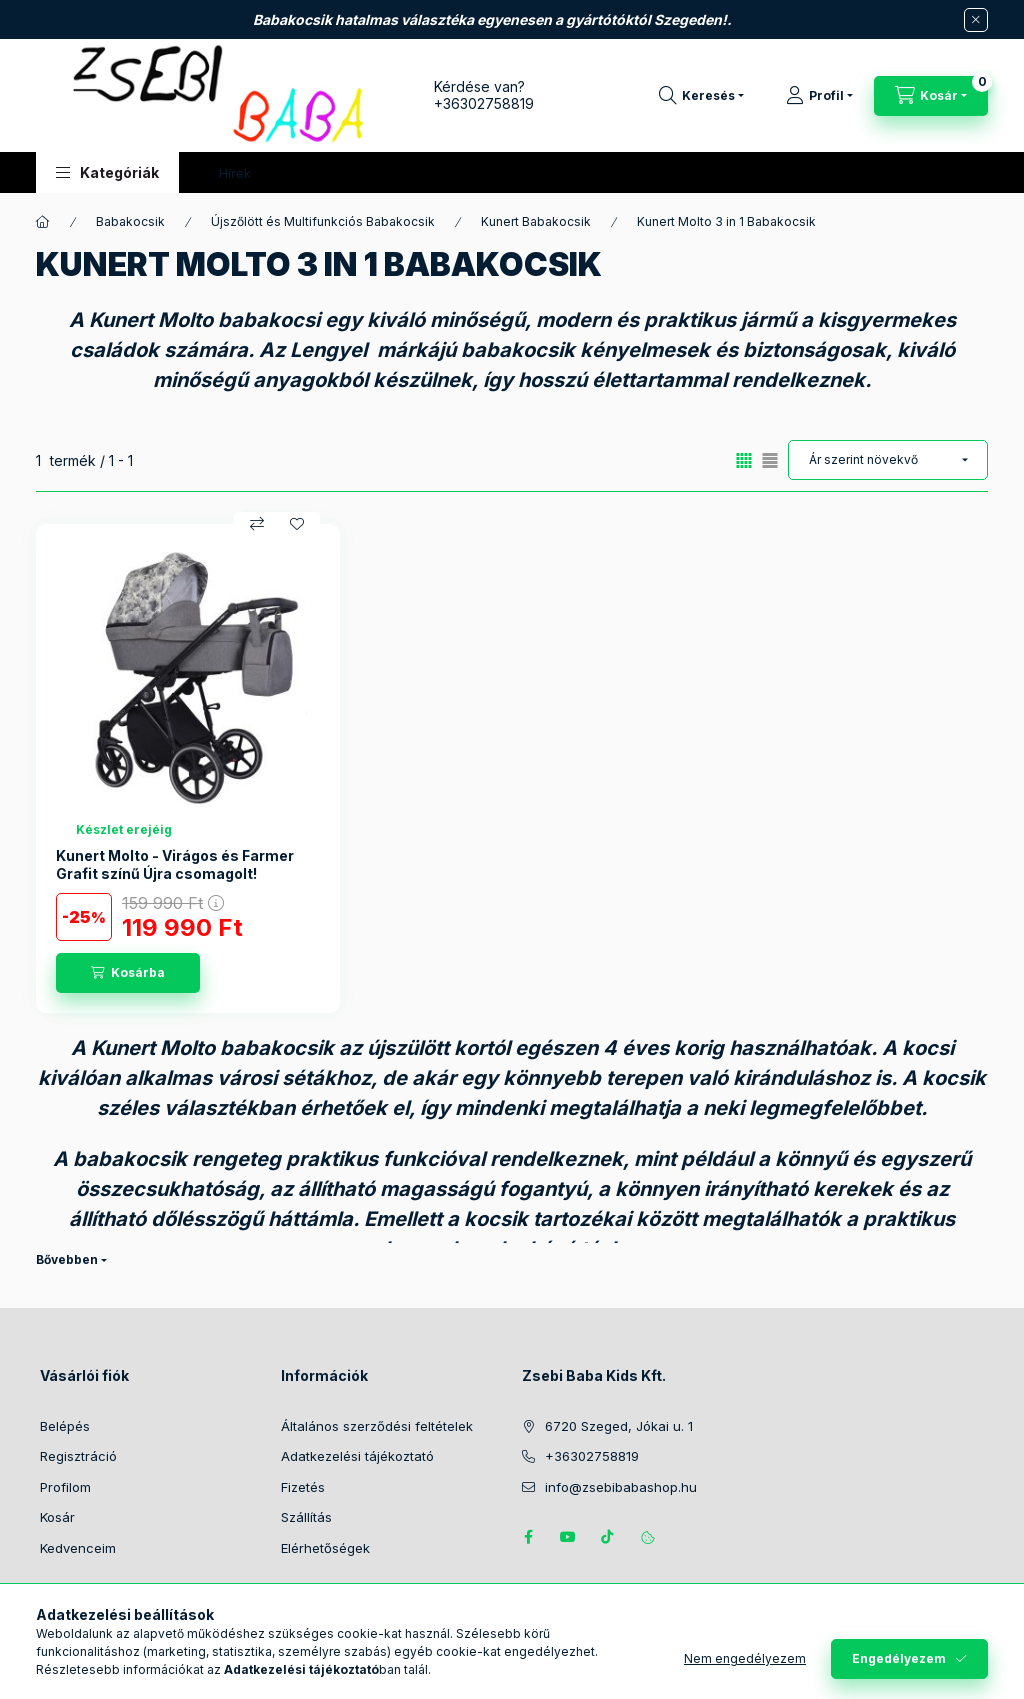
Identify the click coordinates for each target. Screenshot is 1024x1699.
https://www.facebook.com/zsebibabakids (528, 1537)
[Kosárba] (128, 973)
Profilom (65, 1487)
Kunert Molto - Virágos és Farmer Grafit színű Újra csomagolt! (175, 864)
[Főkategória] (43, 222)
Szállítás (306, 1517)
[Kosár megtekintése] (931, 96)
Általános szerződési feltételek (377, 1426)
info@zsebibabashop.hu (621, 1487)
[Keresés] (701, 96)
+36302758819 (484, 103)
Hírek (235, 173)
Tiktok (608, 1537)
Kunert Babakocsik (536, 221)
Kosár (57, 1517)
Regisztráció (78, 1456)
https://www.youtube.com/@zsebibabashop (568, 1537)
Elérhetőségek (325, 1548)
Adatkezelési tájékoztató (357, 1456)
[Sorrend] (888, 460)
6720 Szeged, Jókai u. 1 (619, 1426)
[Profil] (819, 96)
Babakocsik (130, 221)
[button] (107, 172)
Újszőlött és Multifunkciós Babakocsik (323, 221)
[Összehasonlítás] (257, 524)
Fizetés (303, 1487)
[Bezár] (976, 20)
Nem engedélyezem (745, 1658)
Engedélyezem (899, 1658)
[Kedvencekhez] (297, 524)
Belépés (65, 1426)
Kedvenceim (78, 1548)
